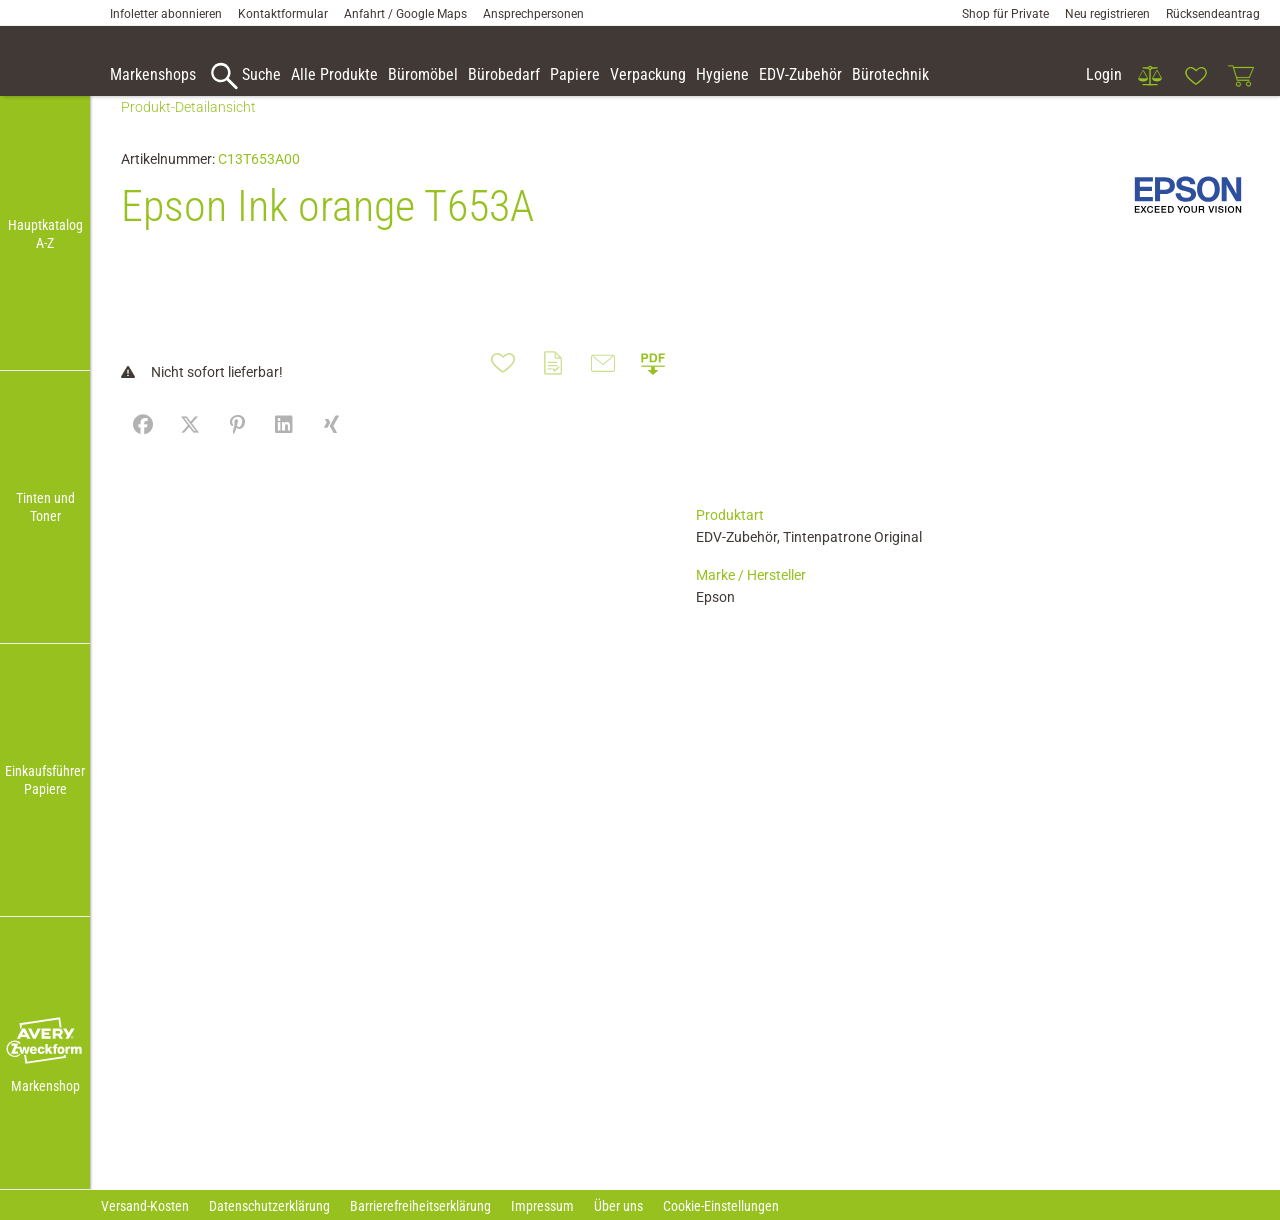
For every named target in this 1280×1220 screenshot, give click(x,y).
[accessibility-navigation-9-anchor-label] (153, 76)
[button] (45, 1042)
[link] (1150, 76)
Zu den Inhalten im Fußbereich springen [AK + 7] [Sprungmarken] (0, 0)
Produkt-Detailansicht (188, 137)
